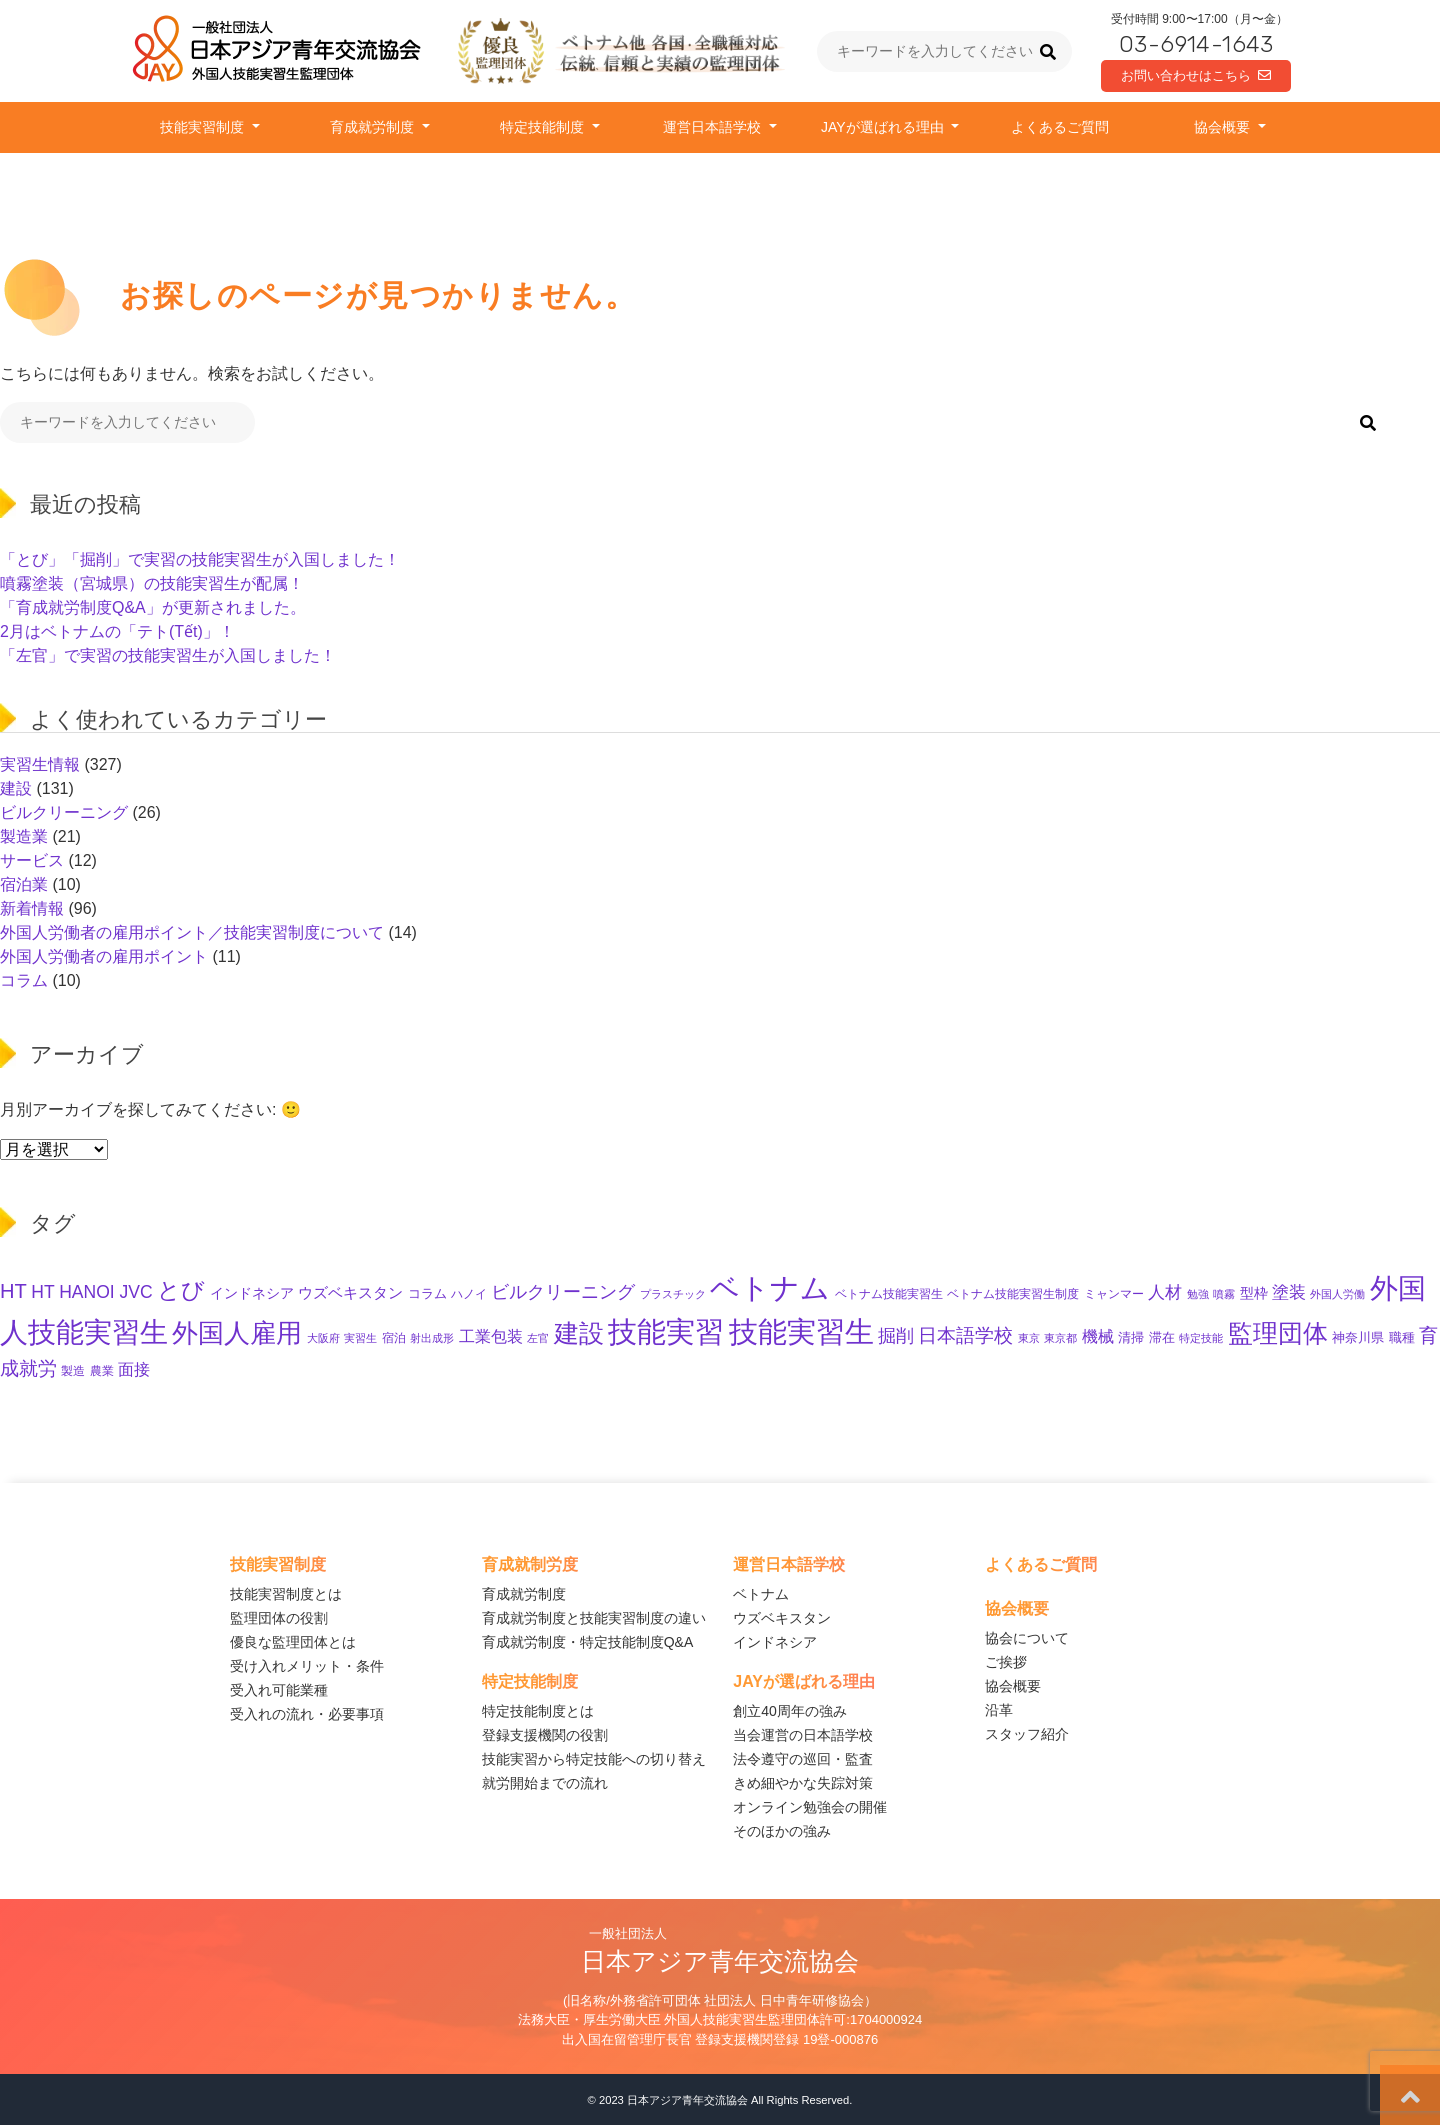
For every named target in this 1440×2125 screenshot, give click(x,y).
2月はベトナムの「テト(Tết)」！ (117, 631)
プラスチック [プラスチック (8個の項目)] (673, 1294)
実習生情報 (40, 764)
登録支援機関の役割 (545, 1735)
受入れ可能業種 (279, 1690)
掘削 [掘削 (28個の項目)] (896, 1336)
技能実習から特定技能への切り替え (594, 1759)
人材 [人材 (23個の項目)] (1165, 1292)
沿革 (999, 1710)
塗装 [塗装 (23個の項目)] (1289, 1292)
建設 (16, 788)
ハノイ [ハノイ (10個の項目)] (469, 1294)
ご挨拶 (1006, 1662)
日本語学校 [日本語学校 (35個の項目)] (965, 1335)
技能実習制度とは (286, 1594)
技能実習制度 (204, 127)
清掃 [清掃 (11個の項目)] (1131, 1337)
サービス (32, 860)
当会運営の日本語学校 (803, 1735)
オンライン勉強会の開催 (810, 1807)
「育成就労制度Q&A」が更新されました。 (153, 607)
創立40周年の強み (790, 1711)
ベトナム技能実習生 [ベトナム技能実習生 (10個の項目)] (889, 1294)
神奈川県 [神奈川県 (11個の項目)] (1358, 1337)
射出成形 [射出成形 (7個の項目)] (432, 1338)
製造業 (24, 836)
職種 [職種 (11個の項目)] (1402, 1337)
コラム (24, 980)
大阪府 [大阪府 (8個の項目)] (323, 1338)
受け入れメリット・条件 (307, 1666)
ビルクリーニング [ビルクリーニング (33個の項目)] (563, 1291)
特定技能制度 (544, 127)
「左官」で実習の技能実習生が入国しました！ (168, 655)
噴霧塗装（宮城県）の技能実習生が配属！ (152, 583)
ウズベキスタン (782, 1618)
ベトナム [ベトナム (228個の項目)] (770, 1288)
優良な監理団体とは (293, 1642)
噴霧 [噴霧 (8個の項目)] (1224, 1294)
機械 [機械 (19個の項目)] (1098, 1336)
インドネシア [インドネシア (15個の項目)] (252, 1293)
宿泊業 (24, 884)
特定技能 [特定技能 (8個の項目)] (1201, 1338)
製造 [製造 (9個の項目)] (73, 1371)
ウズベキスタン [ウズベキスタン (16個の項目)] (350, 1293)
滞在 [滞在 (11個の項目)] (1162, 1337)
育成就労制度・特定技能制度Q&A (588, 1642)
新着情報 (32, 908)
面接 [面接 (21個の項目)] (134, 1369)
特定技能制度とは (538, 1711)
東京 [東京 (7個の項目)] (1029, 1338)
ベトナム (761, 1594)
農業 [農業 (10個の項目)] (102, 1371)
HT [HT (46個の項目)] (13, 1291)
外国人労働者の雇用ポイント (104, 956)
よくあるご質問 (1060, 127)
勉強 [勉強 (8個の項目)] (1198, 1294)
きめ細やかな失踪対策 (803, 1783)
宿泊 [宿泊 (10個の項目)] (394, 1338)
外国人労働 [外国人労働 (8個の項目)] (1337, 1294)
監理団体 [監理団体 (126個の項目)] (1278, 1333)
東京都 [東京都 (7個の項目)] (1060, 1338)
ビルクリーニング (64, 812)
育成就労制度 (374, 127)
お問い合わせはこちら (1196, 75)
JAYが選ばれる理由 (884, 127)
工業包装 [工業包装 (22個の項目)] (491, 1336)
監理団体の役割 (279, 1618)
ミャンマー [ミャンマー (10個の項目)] (1114, 1294)
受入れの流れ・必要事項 (307, 1714)
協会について (1027, 1638)
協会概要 (1224, 127)
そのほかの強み (782, 1831)
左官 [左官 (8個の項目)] (538, 1338)
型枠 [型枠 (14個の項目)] (1254, 1293)
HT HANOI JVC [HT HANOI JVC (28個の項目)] (91, 1292)
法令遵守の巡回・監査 (803, 1759)
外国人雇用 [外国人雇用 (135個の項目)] (237, 1333)
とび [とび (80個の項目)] (181, 1290)
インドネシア (775, 1642)
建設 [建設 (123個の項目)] (579, 1333)
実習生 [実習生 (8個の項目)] (360, 1338)
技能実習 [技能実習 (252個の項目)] (666, 1332)
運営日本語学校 (714, 127)
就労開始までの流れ (545, 1783)
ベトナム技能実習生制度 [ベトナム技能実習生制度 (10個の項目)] (1013, 1294)
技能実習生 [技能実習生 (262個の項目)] (801, 1331)
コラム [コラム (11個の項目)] (427, 1293)
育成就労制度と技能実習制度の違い (594, 1618)
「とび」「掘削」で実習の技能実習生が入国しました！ (200, 559)
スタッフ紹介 (1027, 1734)
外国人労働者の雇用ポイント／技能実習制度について (192, 932)
